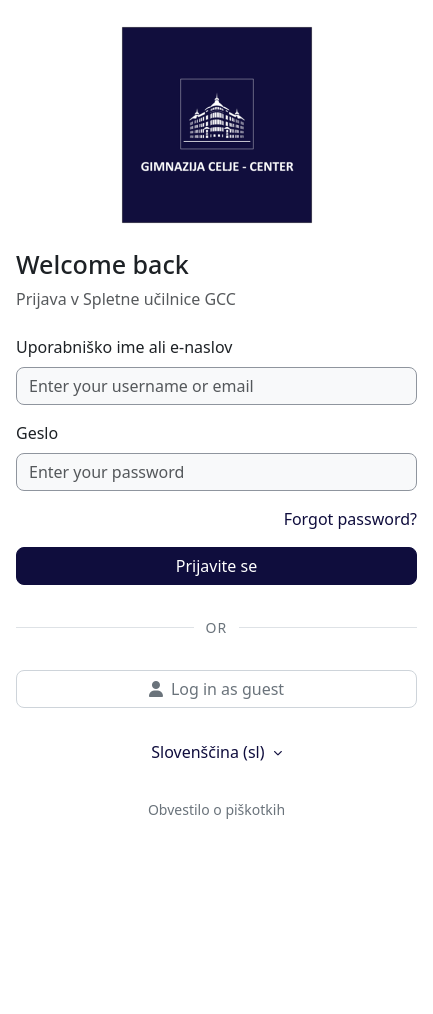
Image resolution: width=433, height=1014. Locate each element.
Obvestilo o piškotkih (216, 809)
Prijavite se (216, 566)
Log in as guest (216, 689)
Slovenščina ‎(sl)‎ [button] (209, 752)
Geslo (37, 433)
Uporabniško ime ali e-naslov (124, 347)
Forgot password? (350, 519)
